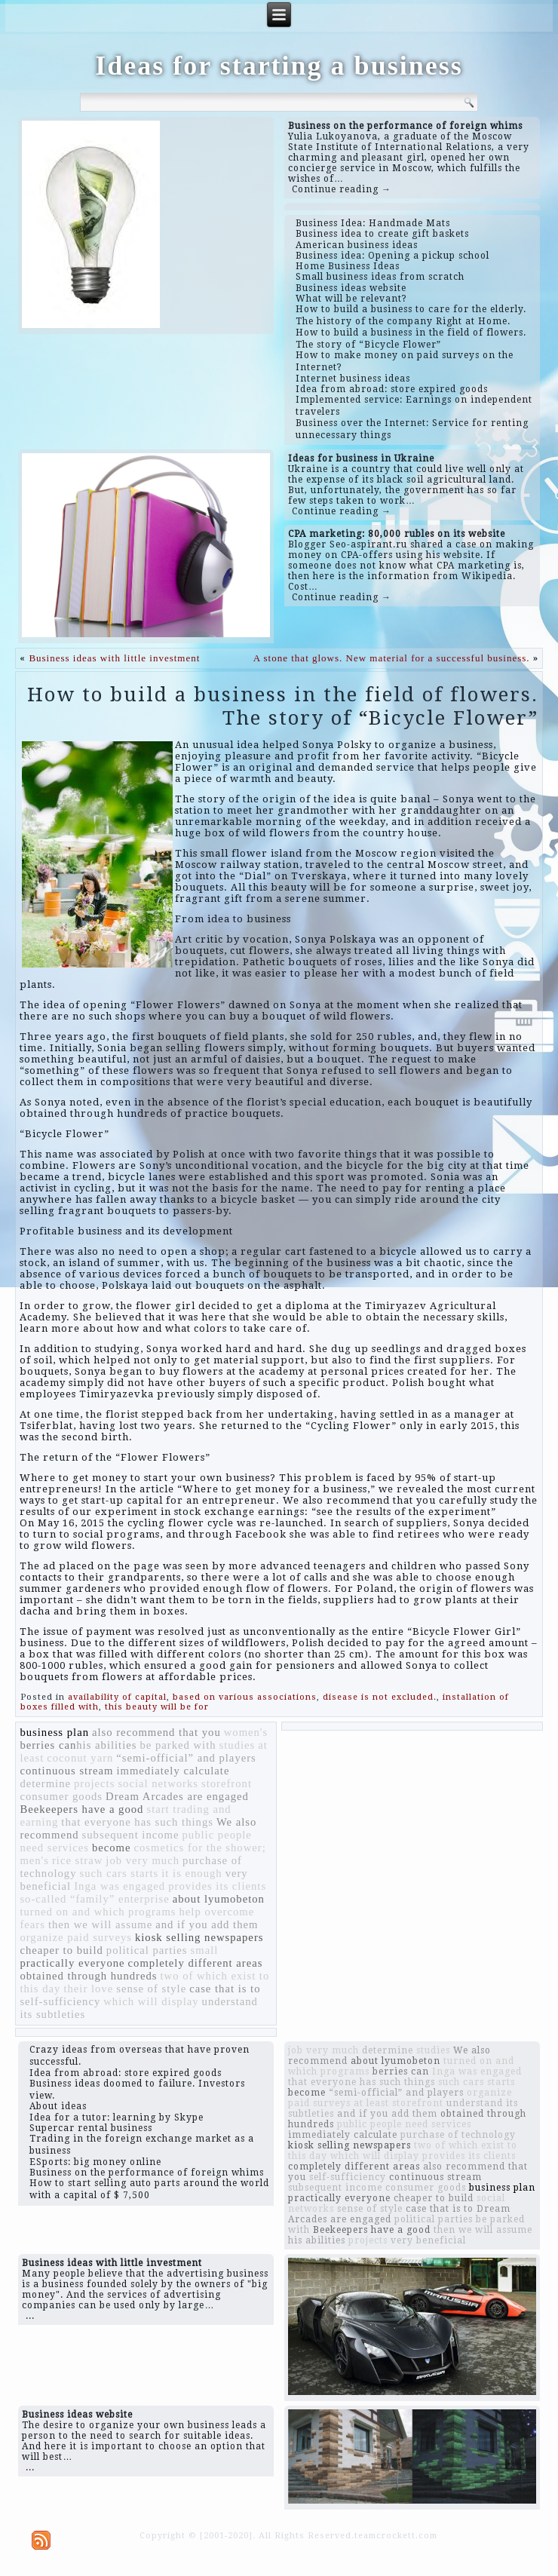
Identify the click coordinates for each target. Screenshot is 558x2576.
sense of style (151, 1989)
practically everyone (72, 1963)
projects (94, 1783)
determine (45, 1783)
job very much (142, 1860)
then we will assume (100, 1924)
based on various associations (245, 1697)
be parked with (178, 1745)
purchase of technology (458, 2135)
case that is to (224, 1989)
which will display (150, 2001)
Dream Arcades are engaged (177, 1796)
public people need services (404, 2124)
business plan (54, 1732)
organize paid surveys (76, 1937)
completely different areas (195, 1963)
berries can (48, 1745)
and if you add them (206, 1924)
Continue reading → (341, 189)
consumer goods (61, 1796)
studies (237, 1745)
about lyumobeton (219, 1899)
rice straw (77, 1860)
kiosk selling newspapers (199, 1937)
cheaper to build (61, 1950)
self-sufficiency (60, 2001)
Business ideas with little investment (114, 658)
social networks (158, 1783)
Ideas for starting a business (278, 66)
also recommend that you (156, 1732)
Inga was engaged (119, 1886)
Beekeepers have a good (81, 1809)
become (111, 1848)
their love (88, 1989)
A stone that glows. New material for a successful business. (391, 658)
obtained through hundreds (88, 1976)
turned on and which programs (98, 1912)
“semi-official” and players (186, 1758)
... (30, 2316)
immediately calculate (172, 1771)
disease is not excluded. (380, 1697)
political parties (147, 1950)
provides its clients (217, 1886)
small (205, 1950)
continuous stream (66, 1771)
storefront (226, 1783)
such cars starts (119, 1873)
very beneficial (428, 2240)
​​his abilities (106, 1745)
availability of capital (117, 1697)
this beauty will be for (157, 1707)
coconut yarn (80, 1758)
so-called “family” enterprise (94, 1899)
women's (246, 1732)
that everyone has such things (137, 1822)
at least (371, 2103)
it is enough (191, 1873)
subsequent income (130, 1835)
